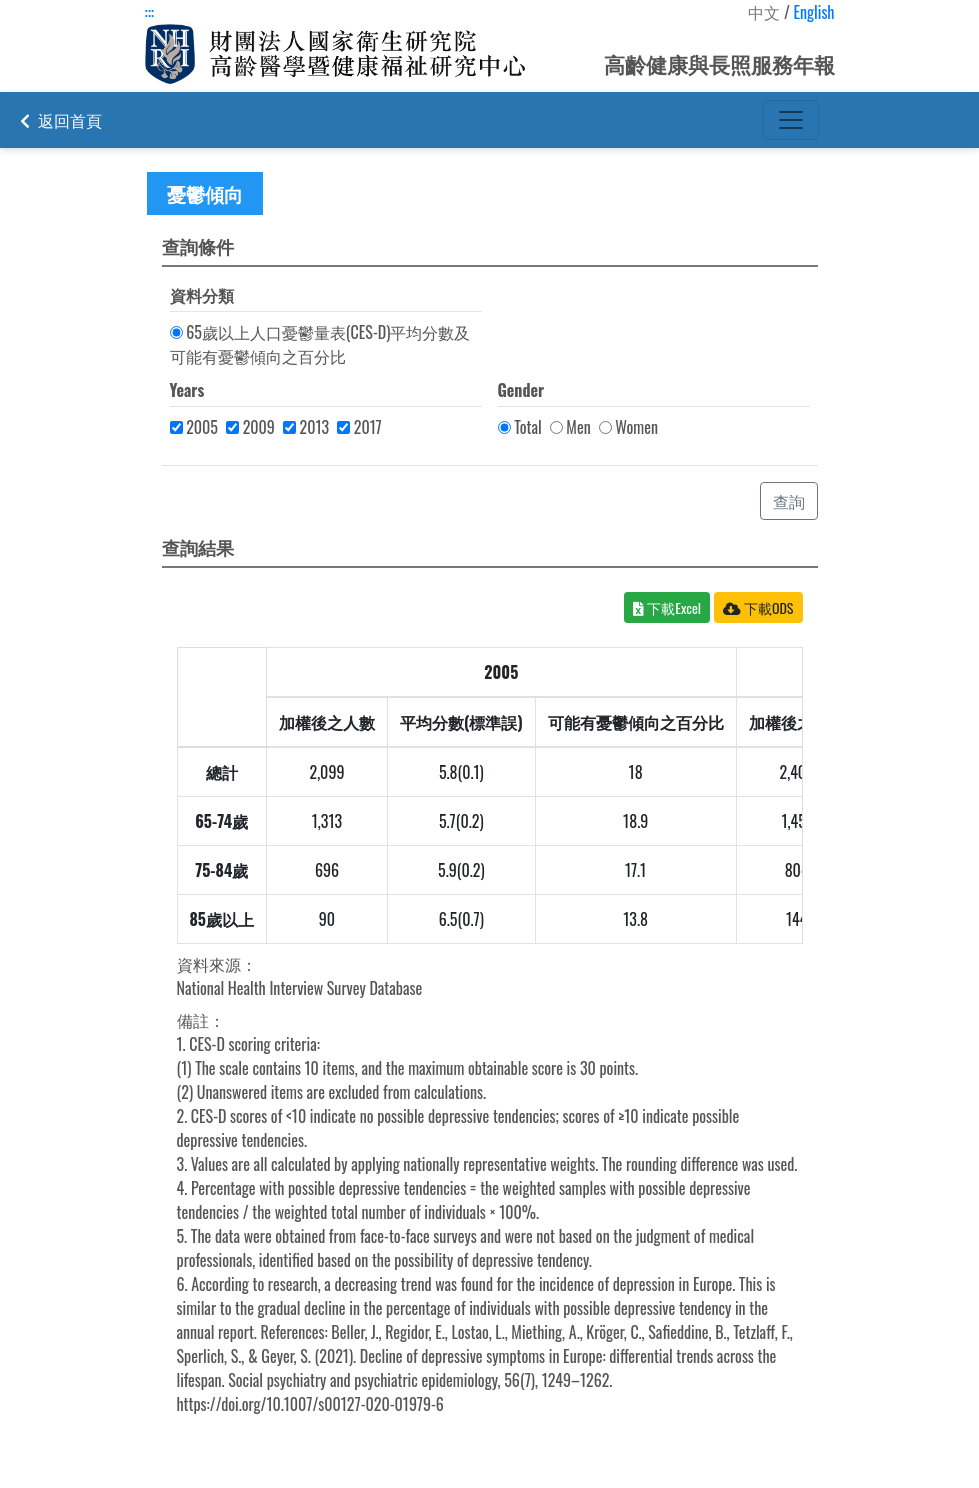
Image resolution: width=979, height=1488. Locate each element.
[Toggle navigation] (791, 120)
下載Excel (667, 607)
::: (149, 12)
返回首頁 (61, 120)
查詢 (789, 501)
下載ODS (758, 607)
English (813, 12)
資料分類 (202, 295)
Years (187, 390)
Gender (521, 390)
